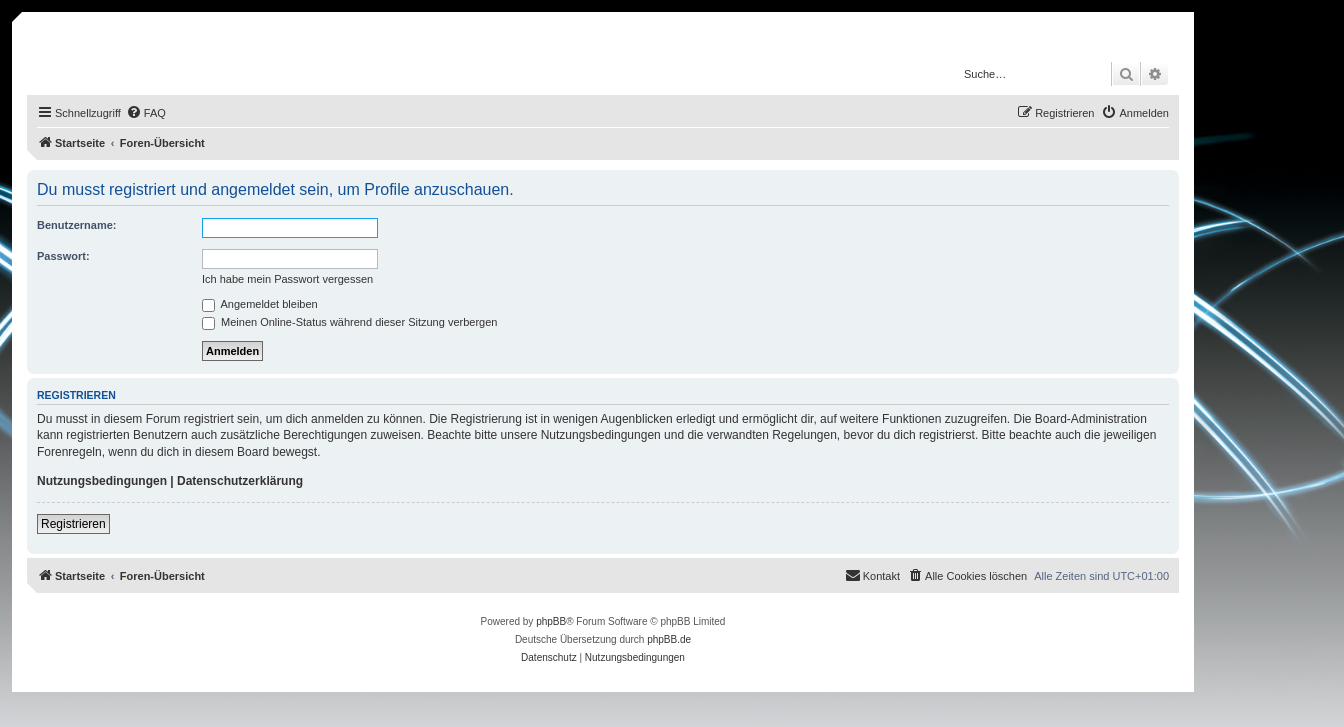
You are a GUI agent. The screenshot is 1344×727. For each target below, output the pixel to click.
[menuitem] (146, 113)
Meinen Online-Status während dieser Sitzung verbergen (349, 322)
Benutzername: (76, 225)
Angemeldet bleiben (260, 304)
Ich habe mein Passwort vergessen (287, 279)
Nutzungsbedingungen (102, 481)
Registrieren (73, 524)
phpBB (551, 621)
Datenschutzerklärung (240, 481)
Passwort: (63, 256)
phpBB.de (669, 639)
